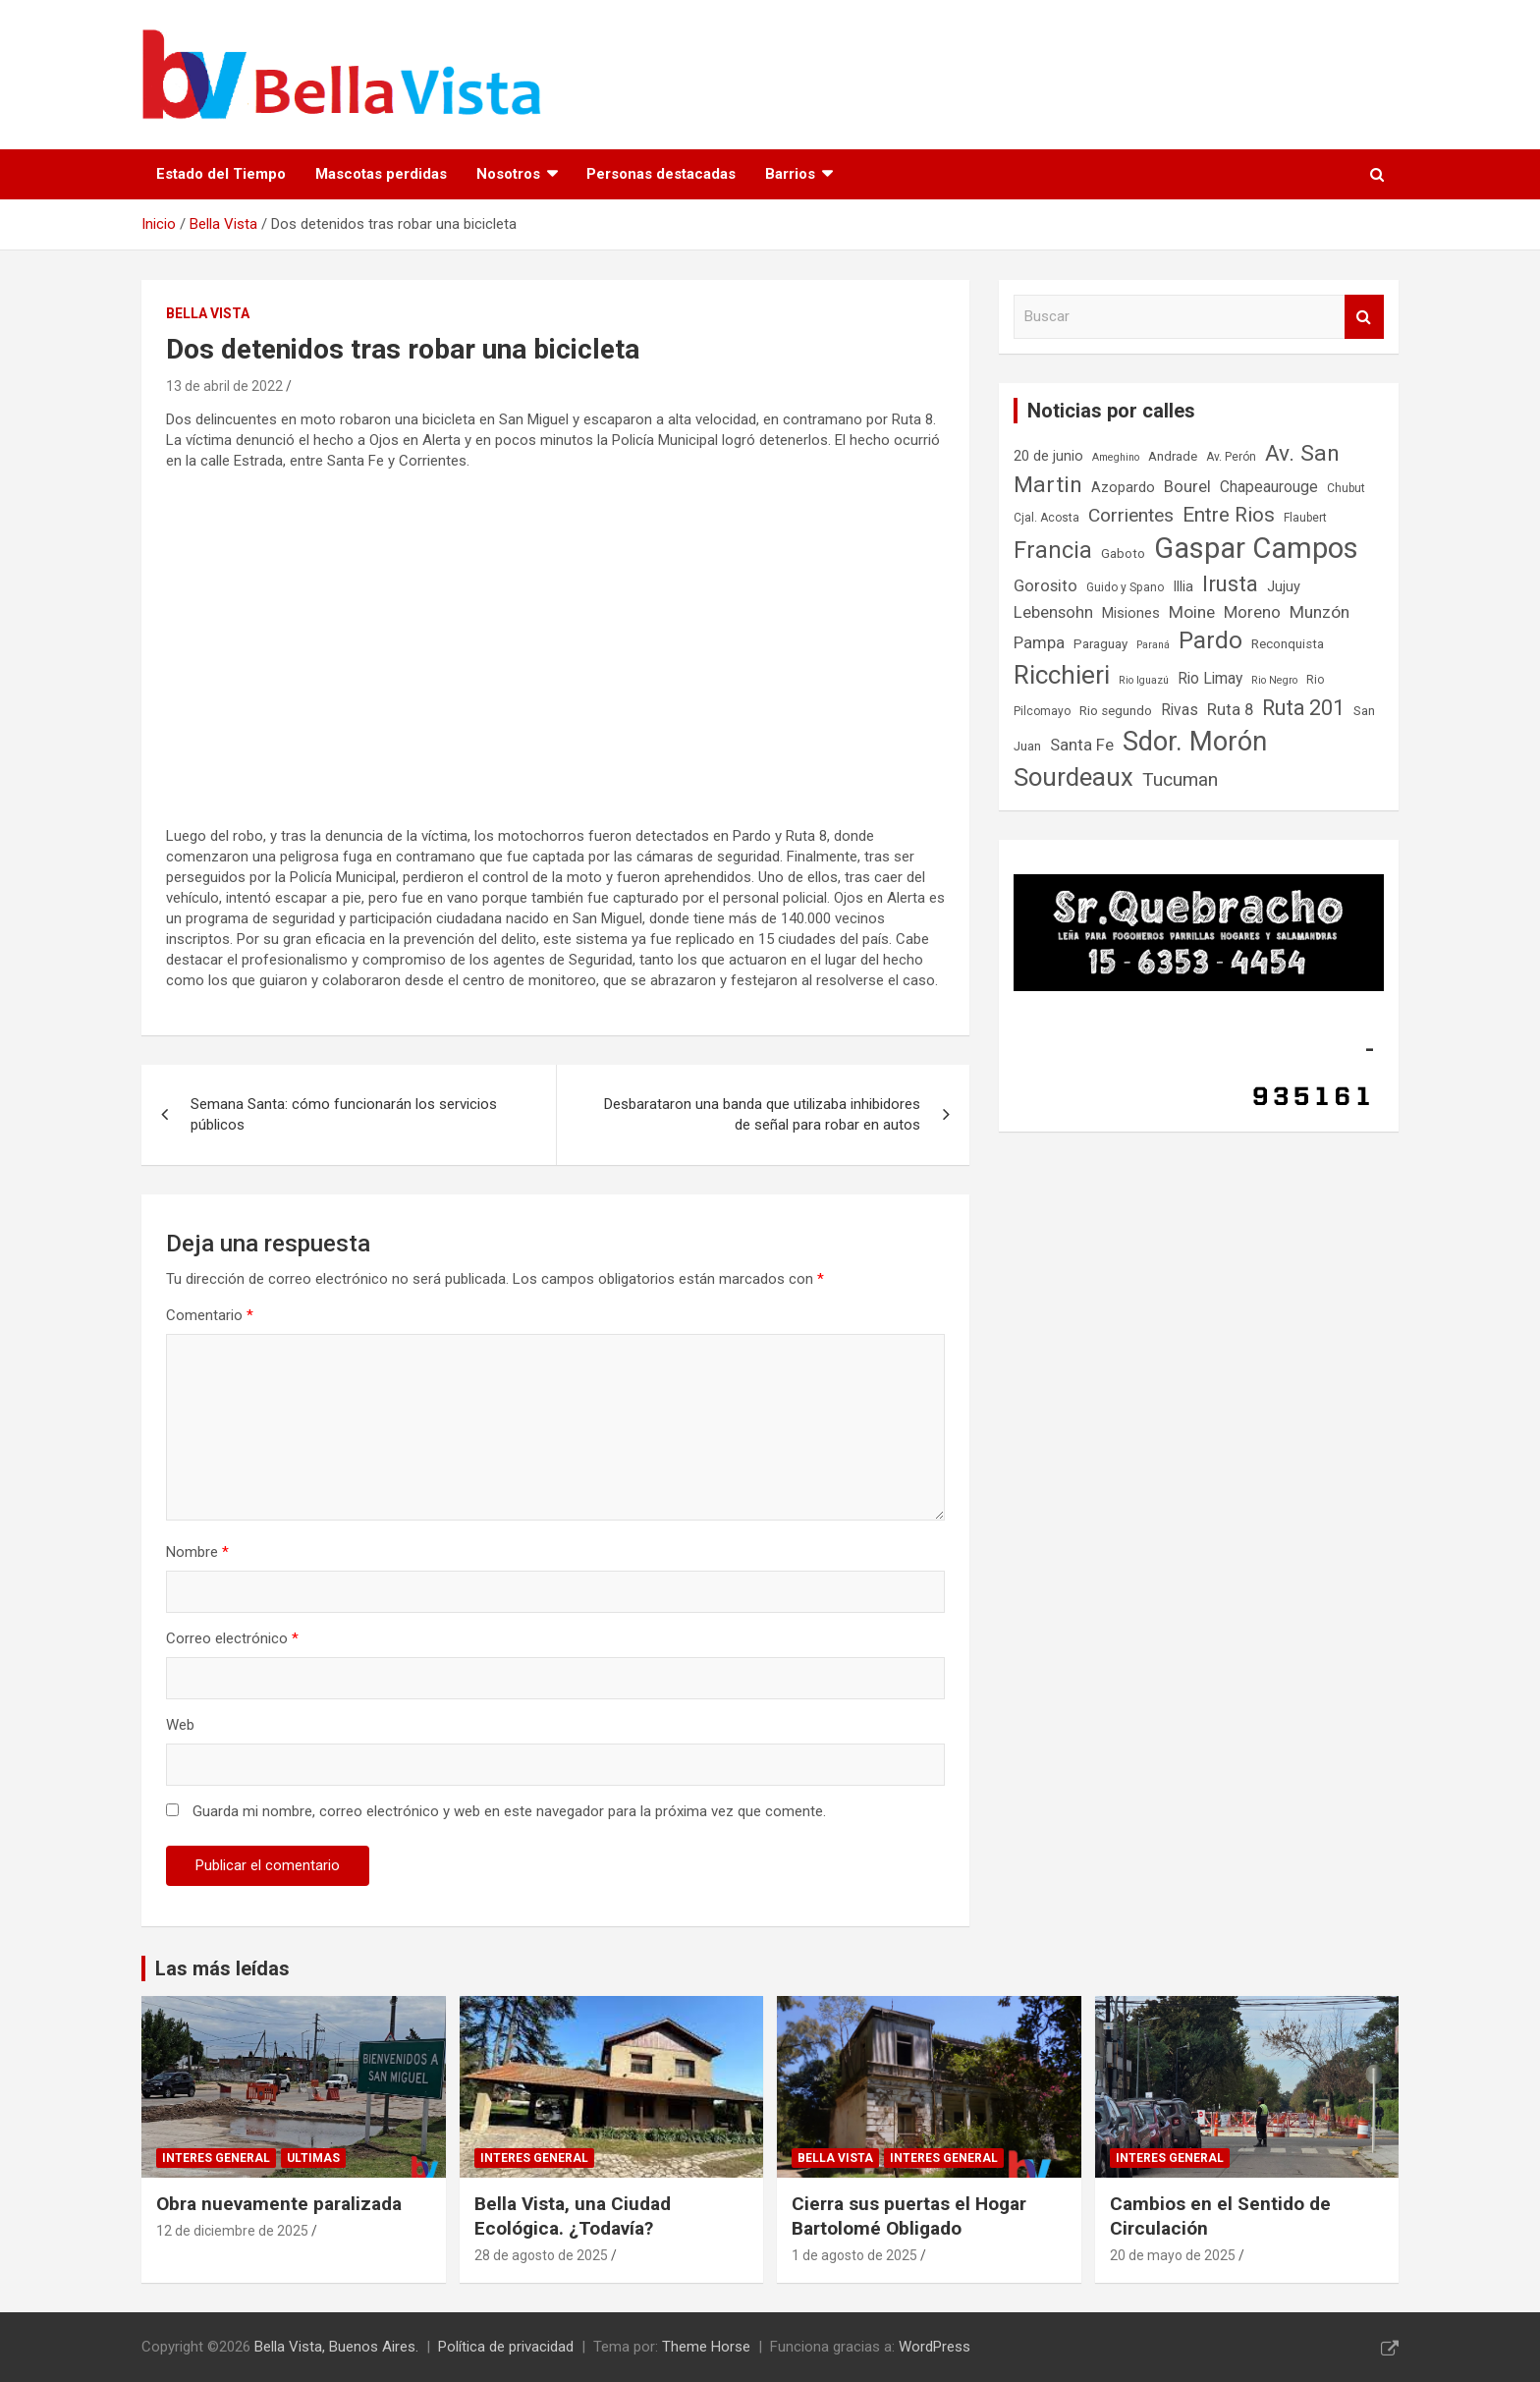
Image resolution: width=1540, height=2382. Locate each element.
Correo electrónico (232, 1638)
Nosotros (508, 174)
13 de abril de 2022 (224, 386)
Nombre (197, 1552)
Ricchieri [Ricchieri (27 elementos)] (1062, 675)
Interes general (216, 2158)
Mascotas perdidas (381, 174)
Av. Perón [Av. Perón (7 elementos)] (1231, 457)
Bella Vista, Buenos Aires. (336, 2346)
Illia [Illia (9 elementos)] (1183, 587)
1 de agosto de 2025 (854, 2255)
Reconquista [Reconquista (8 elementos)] (1287, 644)
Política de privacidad (506, 2346)
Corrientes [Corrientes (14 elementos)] (1131, 515)
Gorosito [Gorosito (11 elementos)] (1045, 586)
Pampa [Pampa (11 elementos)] (1039, 643)
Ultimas (313, 2158)
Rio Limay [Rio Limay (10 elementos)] (1210, 679)
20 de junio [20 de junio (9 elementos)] (1048, 456)
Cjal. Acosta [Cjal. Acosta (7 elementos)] (1046, 518)
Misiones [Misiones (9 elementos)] (1131, 613)
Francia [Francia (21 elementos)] (1053, 550)
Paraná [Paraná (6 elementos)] (1153, 644)
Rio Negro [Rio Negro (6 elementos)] (1274, 680)
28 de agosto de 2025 (541, 2255)
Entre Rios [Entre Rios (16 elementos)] (1228, 514)
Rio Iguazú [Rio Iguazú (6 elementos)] (1144, 680)
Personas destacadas (661, 174)
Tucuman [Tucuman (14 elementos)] (1180, 779)
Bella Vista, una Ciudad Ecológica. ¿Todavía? (572, 2216)
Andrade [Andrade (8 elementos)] (1172, 456)
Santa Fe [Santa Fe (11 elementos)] (1082, 745)
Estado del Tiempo (221, 174)
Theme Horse (706, 2346)
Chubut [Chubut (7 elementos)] (1346, 488)
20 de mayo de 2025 (1173, 2255)
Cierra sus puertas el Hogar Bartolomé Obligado (909, 2216)
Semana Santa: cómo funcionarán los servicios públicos (344, 1114)
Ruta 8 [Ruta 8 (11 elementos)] (1230, 709)
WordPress (934, 2346)
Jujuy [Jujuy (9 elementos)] (1283, 587)
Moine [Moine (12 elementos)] (1192, 612)
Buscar (1364, 317)
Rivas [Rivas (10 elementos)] (1179, 710)
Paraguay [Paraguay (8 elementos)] (1100, 644)
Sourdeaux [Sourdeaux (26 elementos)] (1073, 777)
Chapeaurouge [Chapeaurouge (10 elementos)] (1269, 487)
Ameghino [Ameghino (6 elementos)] (1115, 457)
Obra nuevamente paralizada (279, 2203)
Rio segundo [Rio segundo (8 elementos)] (1115, 710)
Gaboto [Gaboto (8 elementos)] (1123, 553)
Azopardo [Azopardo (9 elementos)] (1123, 487)
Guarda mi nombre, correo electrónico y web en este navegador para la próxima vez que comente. (509, 1811)
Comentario (209, 1315)
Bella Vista (207, 313)
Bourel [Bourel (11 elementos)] (1187, 486)
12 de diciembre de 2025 (232, 2231)
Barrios (790, 174)
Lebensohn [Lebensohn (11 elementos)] (1053, 612)
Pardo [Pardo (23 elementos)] (1210, 640)
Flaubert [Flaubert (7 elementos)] (1305, 518)
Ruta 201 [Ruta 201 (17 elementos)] (1303, 707)
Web (180, 1725)
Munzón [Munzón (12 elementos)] (1319, 612)
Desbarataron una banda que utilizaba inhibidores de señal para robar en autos (762, 1114)
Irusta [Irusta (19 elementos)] (1230, 583)
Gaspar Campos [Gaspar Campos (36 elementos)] (1256, 548)
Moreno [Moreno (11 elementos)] (1252, 612)
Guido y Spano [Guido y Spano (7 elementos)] (1125, 587)
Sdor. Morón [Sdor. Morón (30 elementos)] (1195, 741)
